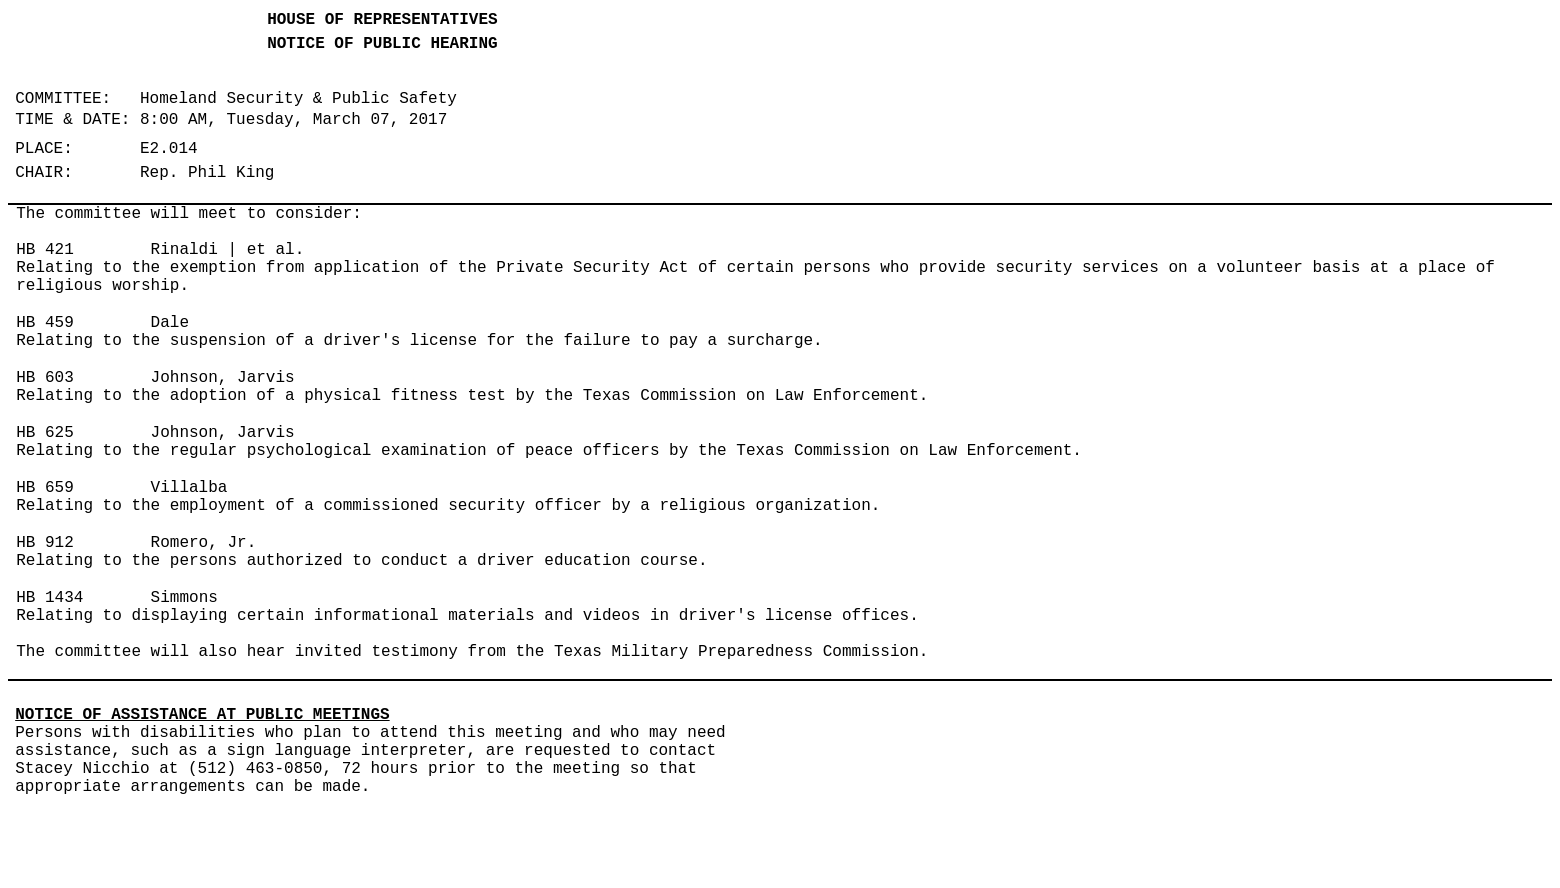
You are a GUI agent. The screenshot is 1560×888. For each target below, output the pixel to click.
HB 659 (45, 488)
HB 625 (45, 433)
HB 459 (45, 323)
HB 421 (45, 250)
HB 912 (45, 543)
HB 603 (45, 378)
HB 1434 (49, 598)
